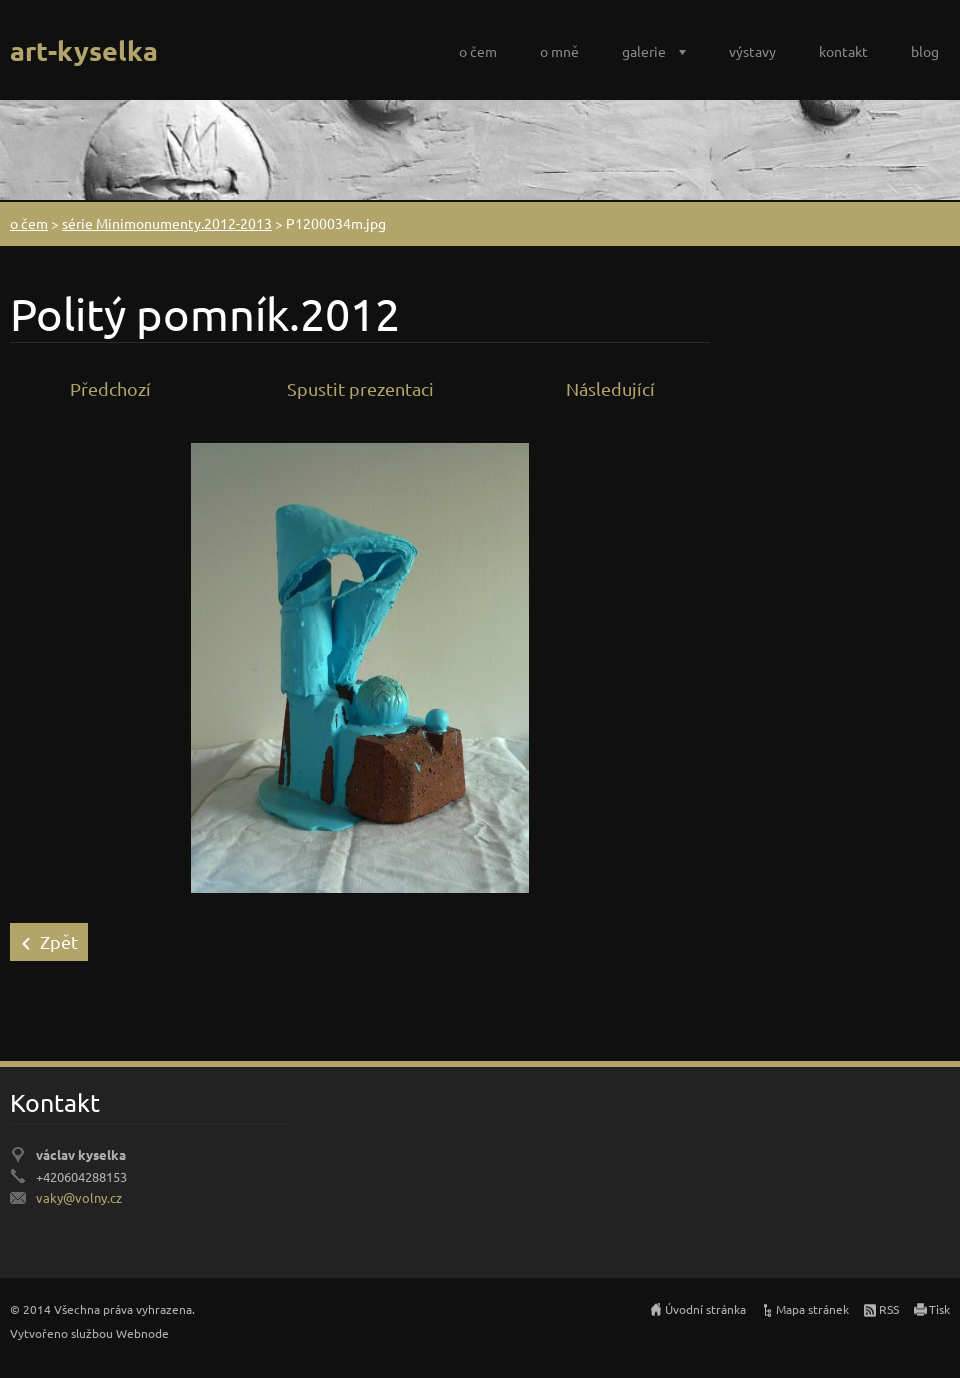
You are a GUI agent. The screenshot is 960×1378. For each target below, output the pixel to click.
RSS (889, 1309)
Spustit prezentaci (360, 388)
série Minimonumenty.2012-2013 (167, 223)
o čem (478, 51)
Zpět (59, 941)
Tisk (939, 1309)
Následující (610, 388)
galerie (644, 51)
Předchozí (110, 388)
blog (925, 51)
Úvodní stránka (705, 1309)
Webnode (142, 1333)
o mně (559, 51)
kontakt (843, 51)
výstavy (752, 51)
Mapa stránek (812, 1309)
